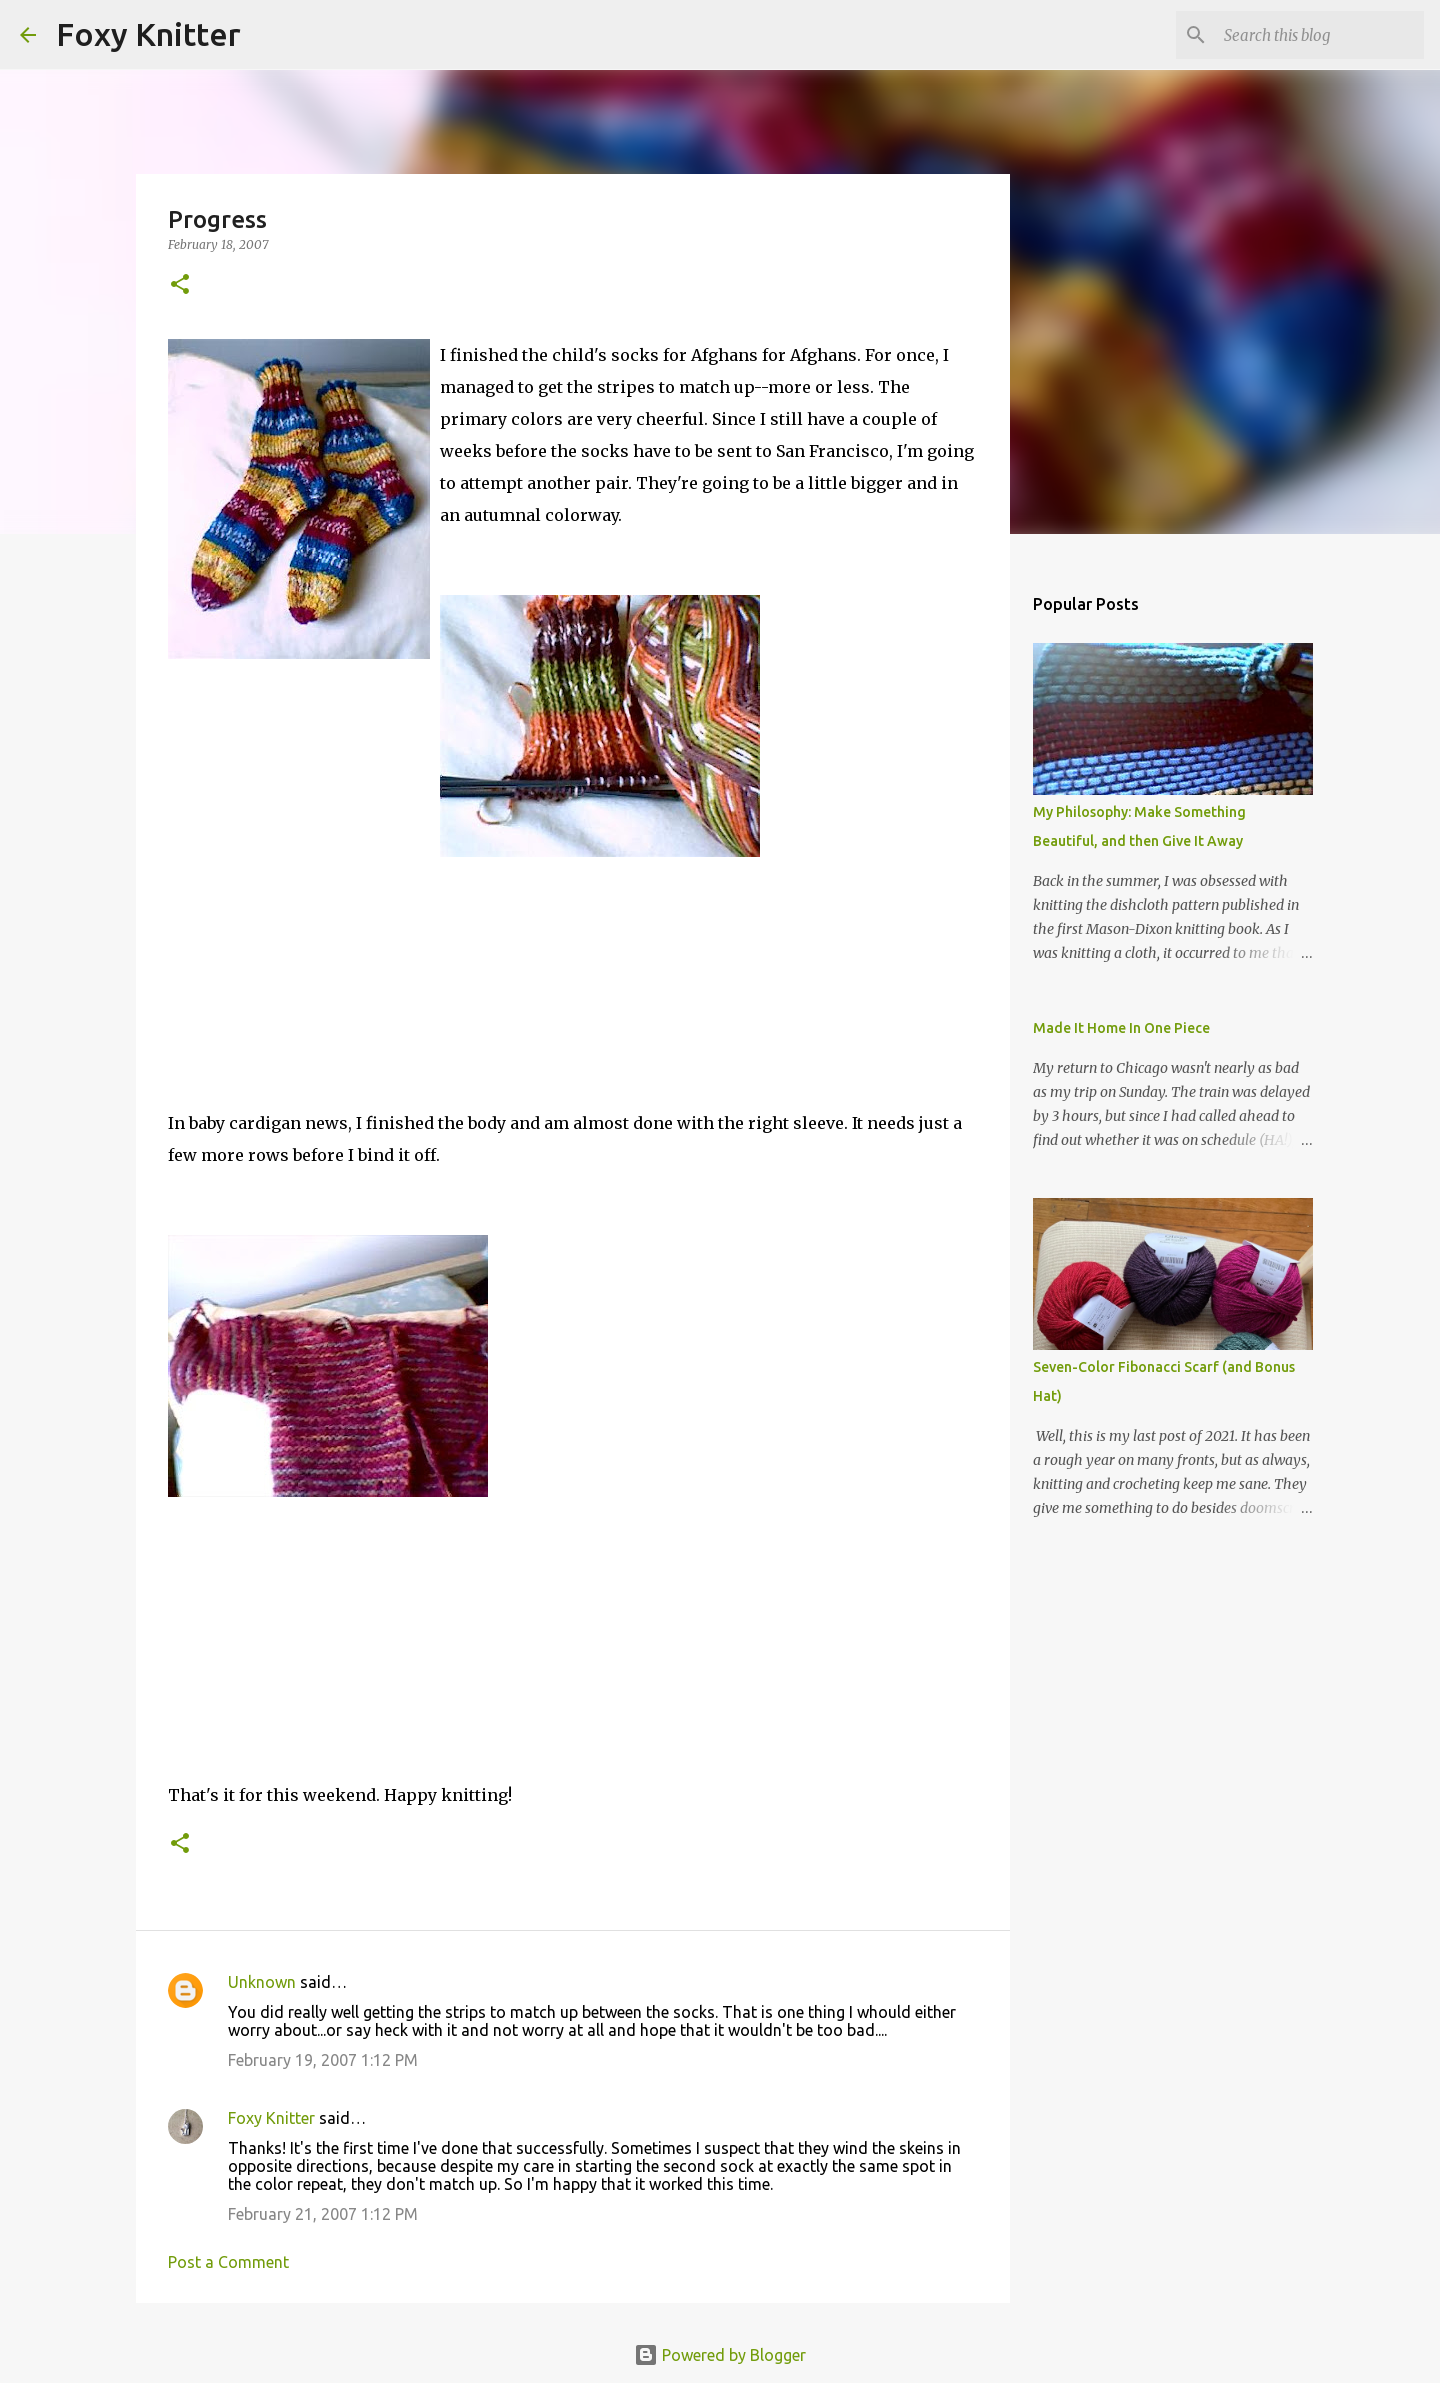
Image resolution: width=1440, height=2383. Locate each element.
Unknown (262, 1982)
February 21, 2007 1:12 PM (323, 2214)
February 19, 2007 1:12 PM (323, 2060)
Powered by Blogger (720, 2355)
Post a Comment (228, 2262)
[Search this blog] (1319, 35)
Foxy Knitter (148, 34)
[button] (180, 285)
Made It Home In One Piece (1121, 1028)
